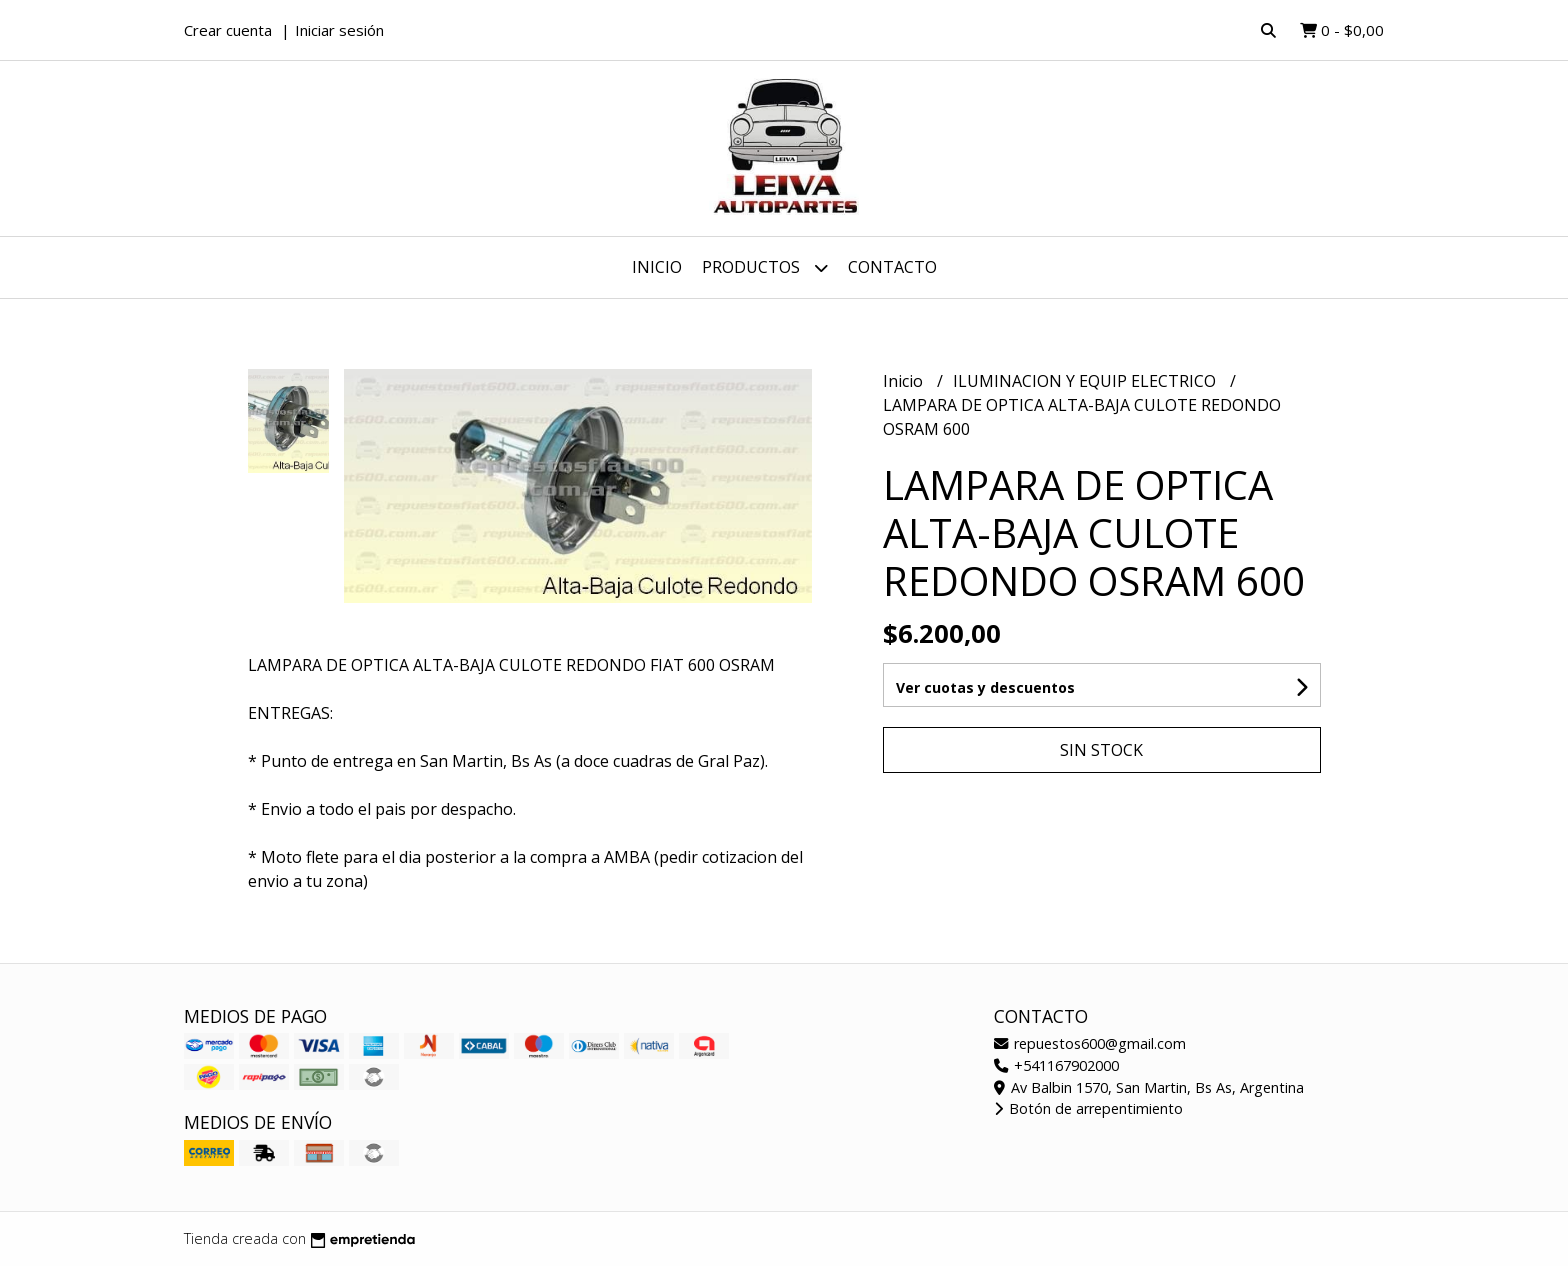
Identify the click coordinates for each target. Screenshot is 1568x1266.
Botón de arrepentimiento (1088, 1108)
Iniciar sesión (339, 30)
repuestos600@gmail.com (1090, 1043)
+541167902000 (1056, 1065)
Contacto (892, 267)
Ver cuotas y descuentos (985, 687)
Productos (765, 267)
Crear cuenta (228, 30)
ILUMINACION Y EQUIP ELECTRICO (1086, 381)
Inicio (657, 267)
